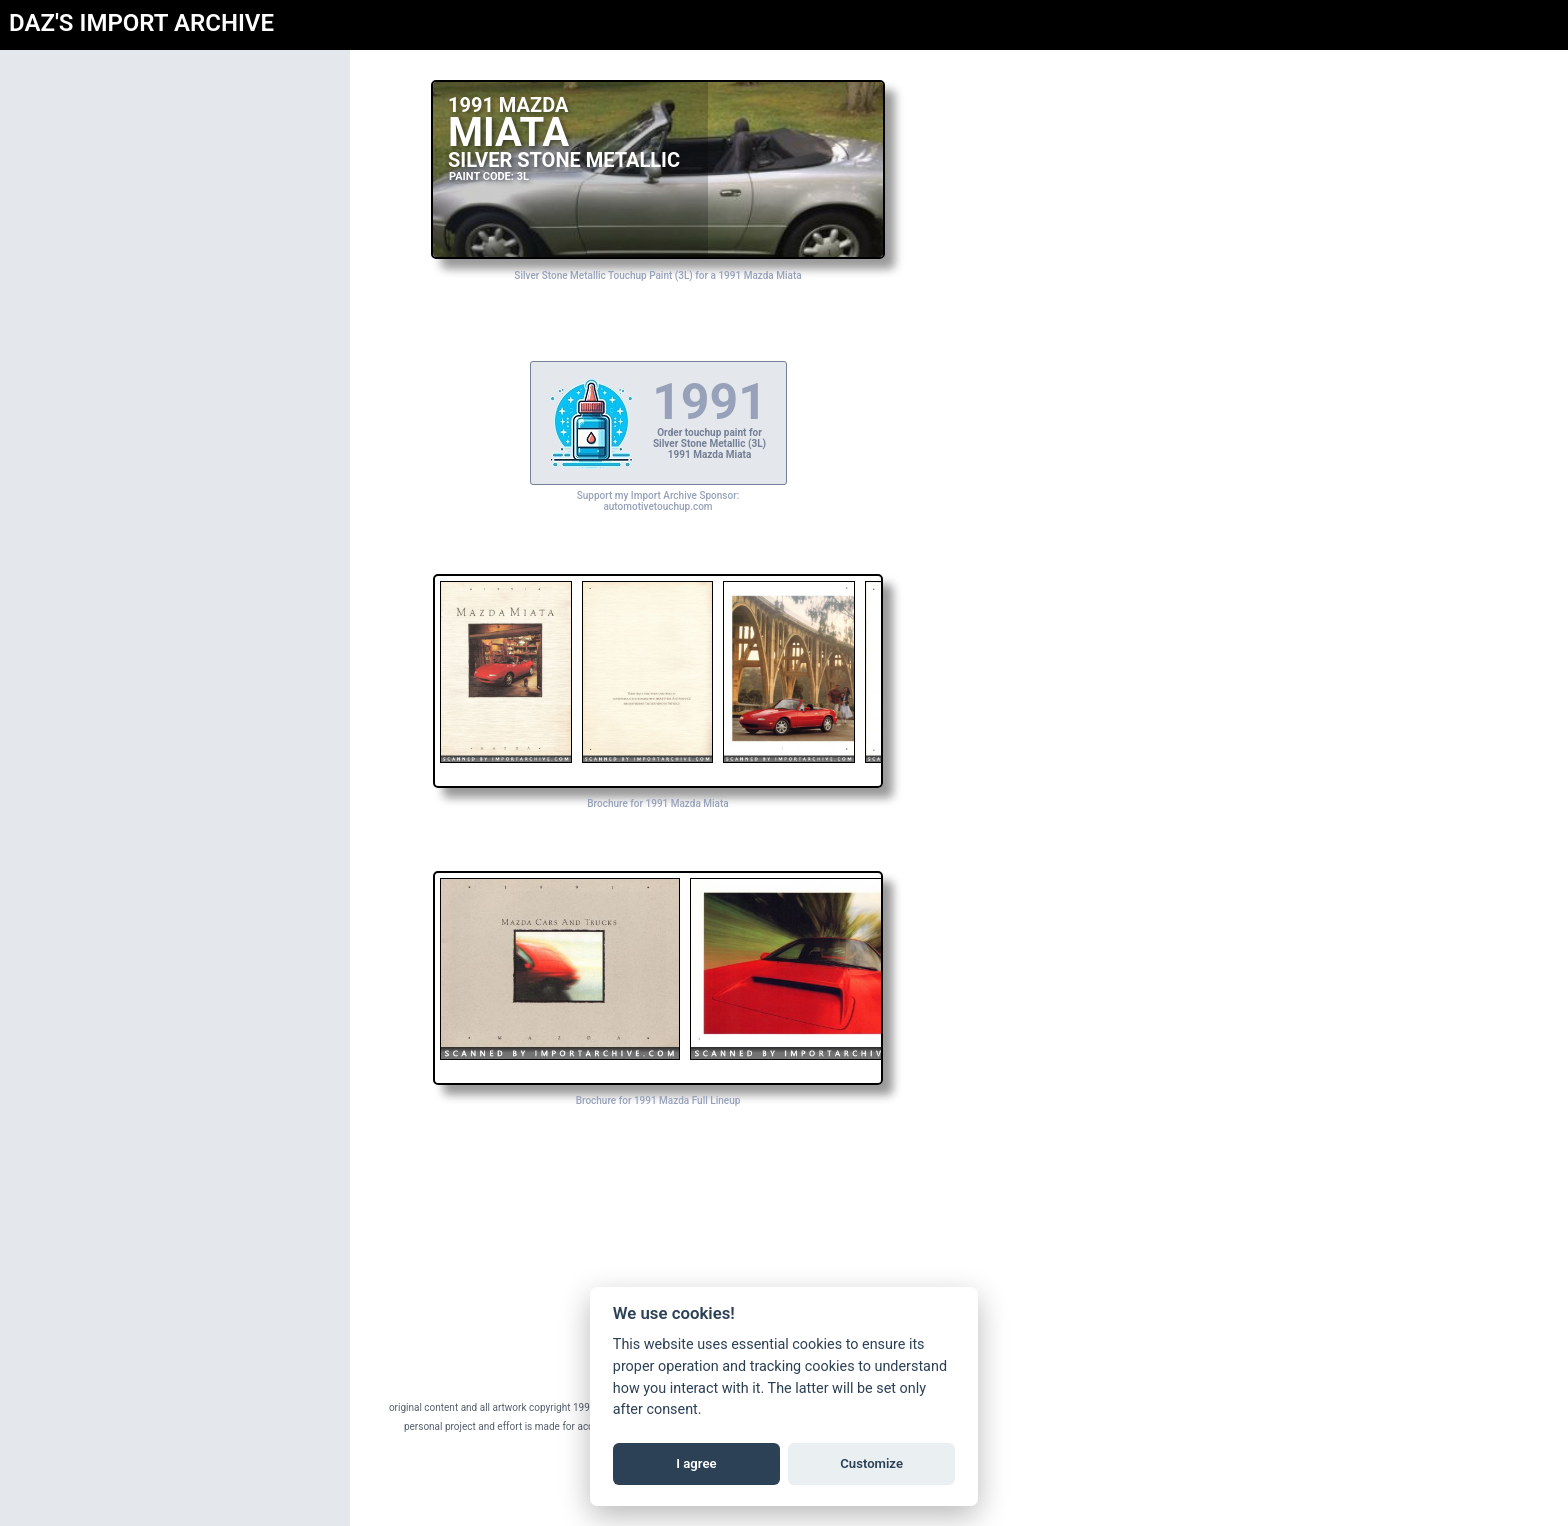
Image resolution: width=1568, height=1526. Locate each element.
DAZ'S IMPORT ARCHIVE (141, 23)
